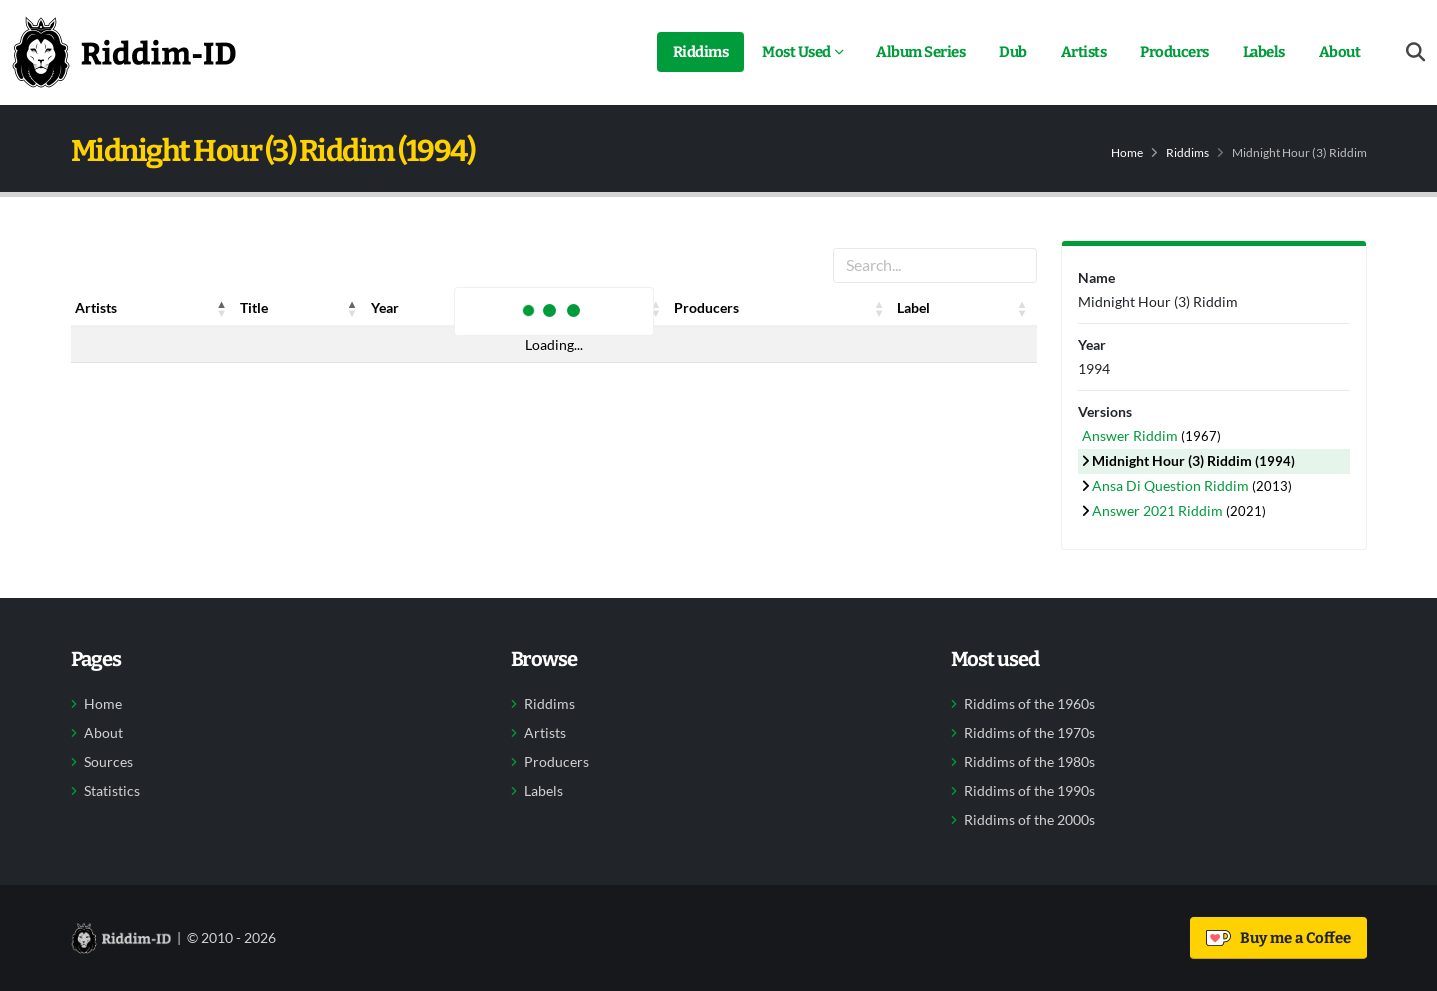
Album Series (920, 52)
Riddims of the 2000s (1029, 820)
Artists (1084, 52)
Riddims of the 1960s (1029, 704)
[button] (222, 308)
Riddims (701, 52)
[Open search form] (1415, 52)
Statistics (112, 791)
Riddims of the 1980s (1029, 762)
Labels (1264, 52)
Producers (1174, 52)
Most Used (796, 52)
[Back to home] (124, 52)
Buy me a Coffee (1278, 938)
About (1340, 52)
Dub (1013, 52)
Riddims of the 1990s (1029, 791)
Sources (108, 762)
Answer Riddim (1131, 435)
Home (1127, 152)
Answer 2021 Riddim (1159, 510)
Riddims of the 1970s (1029, 733)
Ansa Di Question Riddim (1172, 485)
